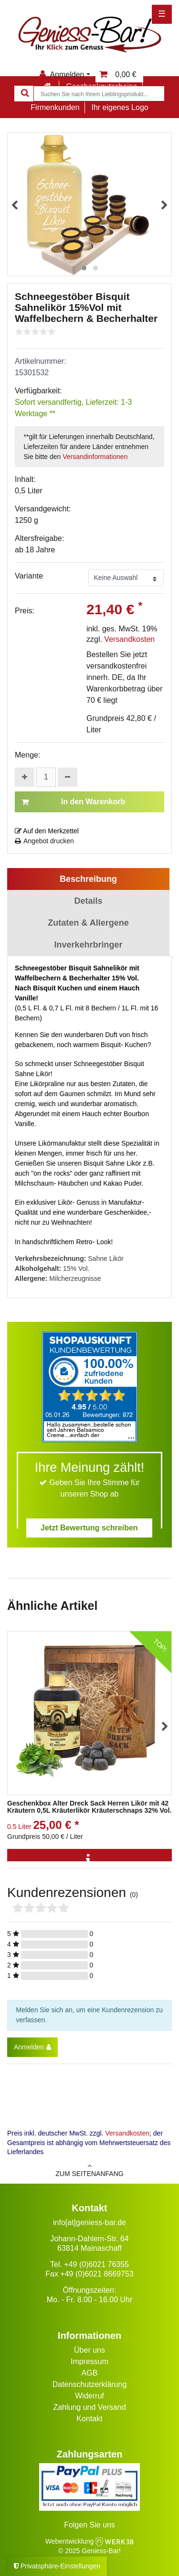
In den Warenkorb (73, 802)
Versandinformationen (95, 456)
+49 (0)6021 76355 (96, 2264)
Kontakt (89, 2419)
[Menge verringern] (67, 777)
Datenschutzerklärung (90, 2384)
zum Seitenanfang (89, 2169)
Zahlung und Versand (89, 2407)
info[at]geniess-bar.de (89, 2222)
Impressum (89, 2361)
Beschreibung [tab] (88, 879)
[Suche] (23, 93)
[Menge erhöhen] (24, 777)
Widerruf (89, 2396)
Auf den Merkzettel (47, 831)
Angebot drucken (44, 841)
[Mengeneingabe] (46, 777)
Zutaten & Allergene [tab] (88, 923)
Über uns (89, 2350)
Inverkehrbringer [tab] (88, 944)
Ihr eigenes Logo (119, 107)
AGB (90, 2373)
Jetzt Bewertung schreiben (89, 1528)
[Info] (89, 1859)
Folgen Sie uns (89, 2525)
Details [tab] (88, 901)
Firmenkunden (55, 107)
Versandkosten (129, 639)
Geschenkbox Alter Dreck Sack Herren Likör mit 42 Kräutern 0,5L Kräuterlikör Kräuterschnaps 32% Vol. (89, 1807)
